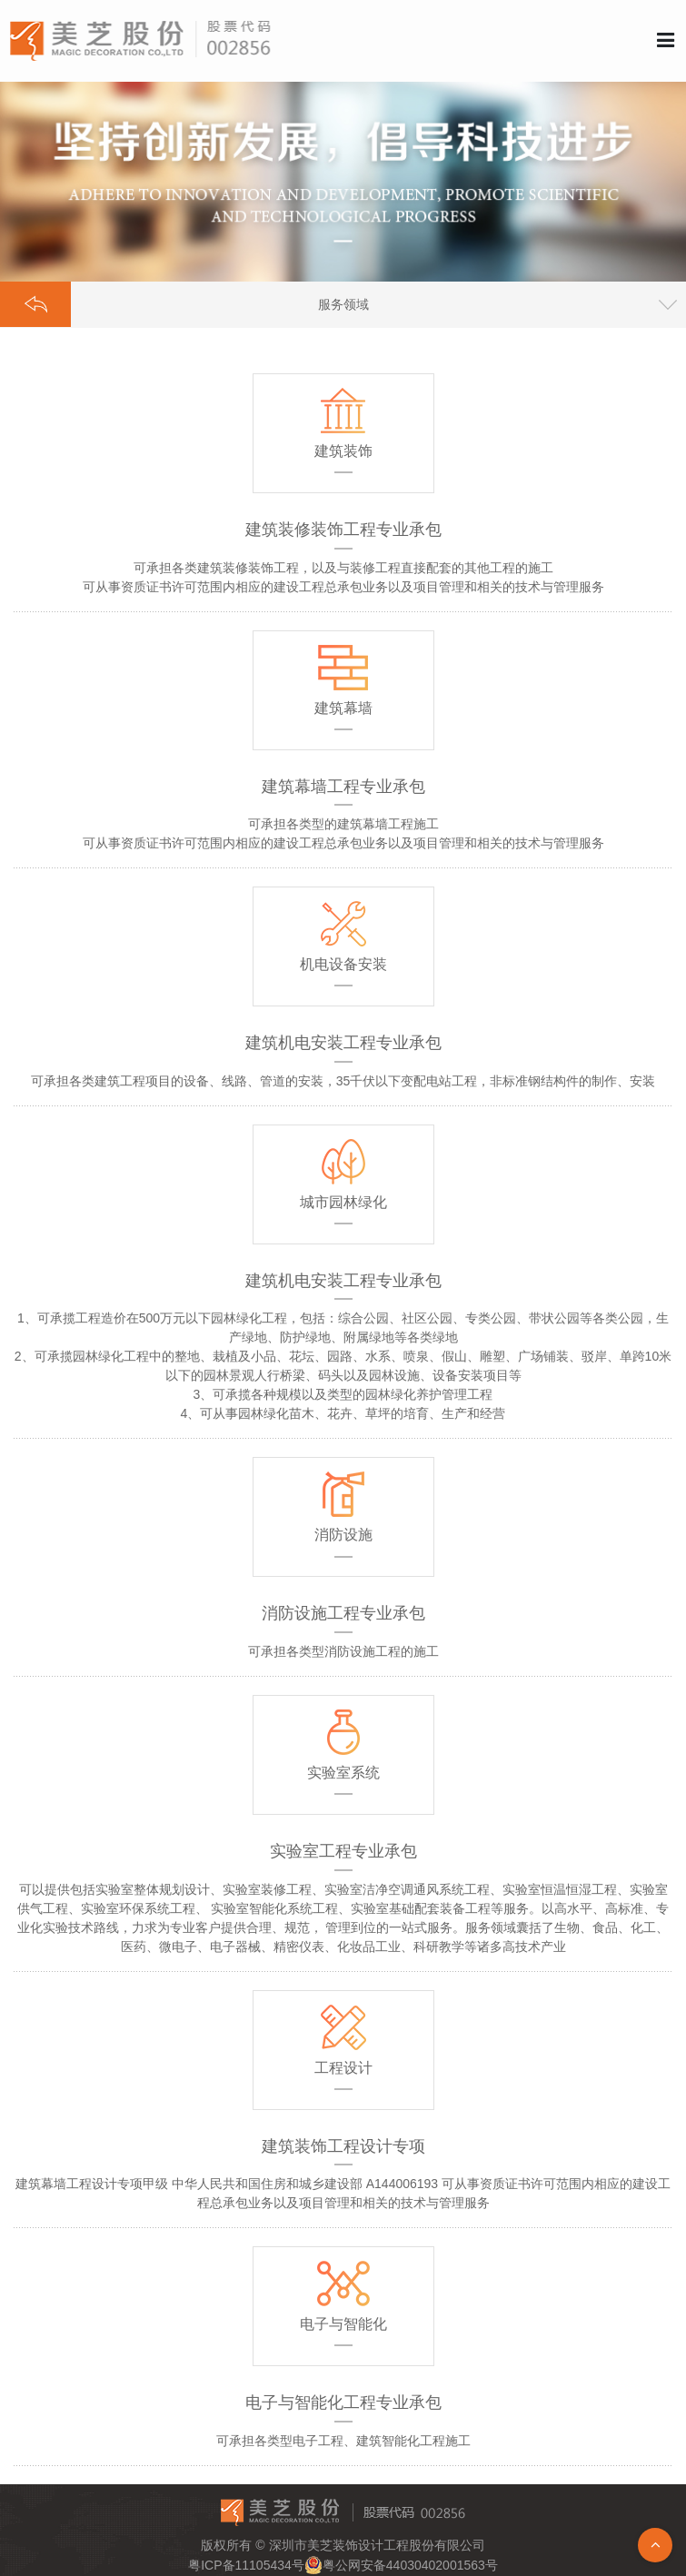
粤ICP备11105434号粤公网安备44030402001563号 (343, 2565)
